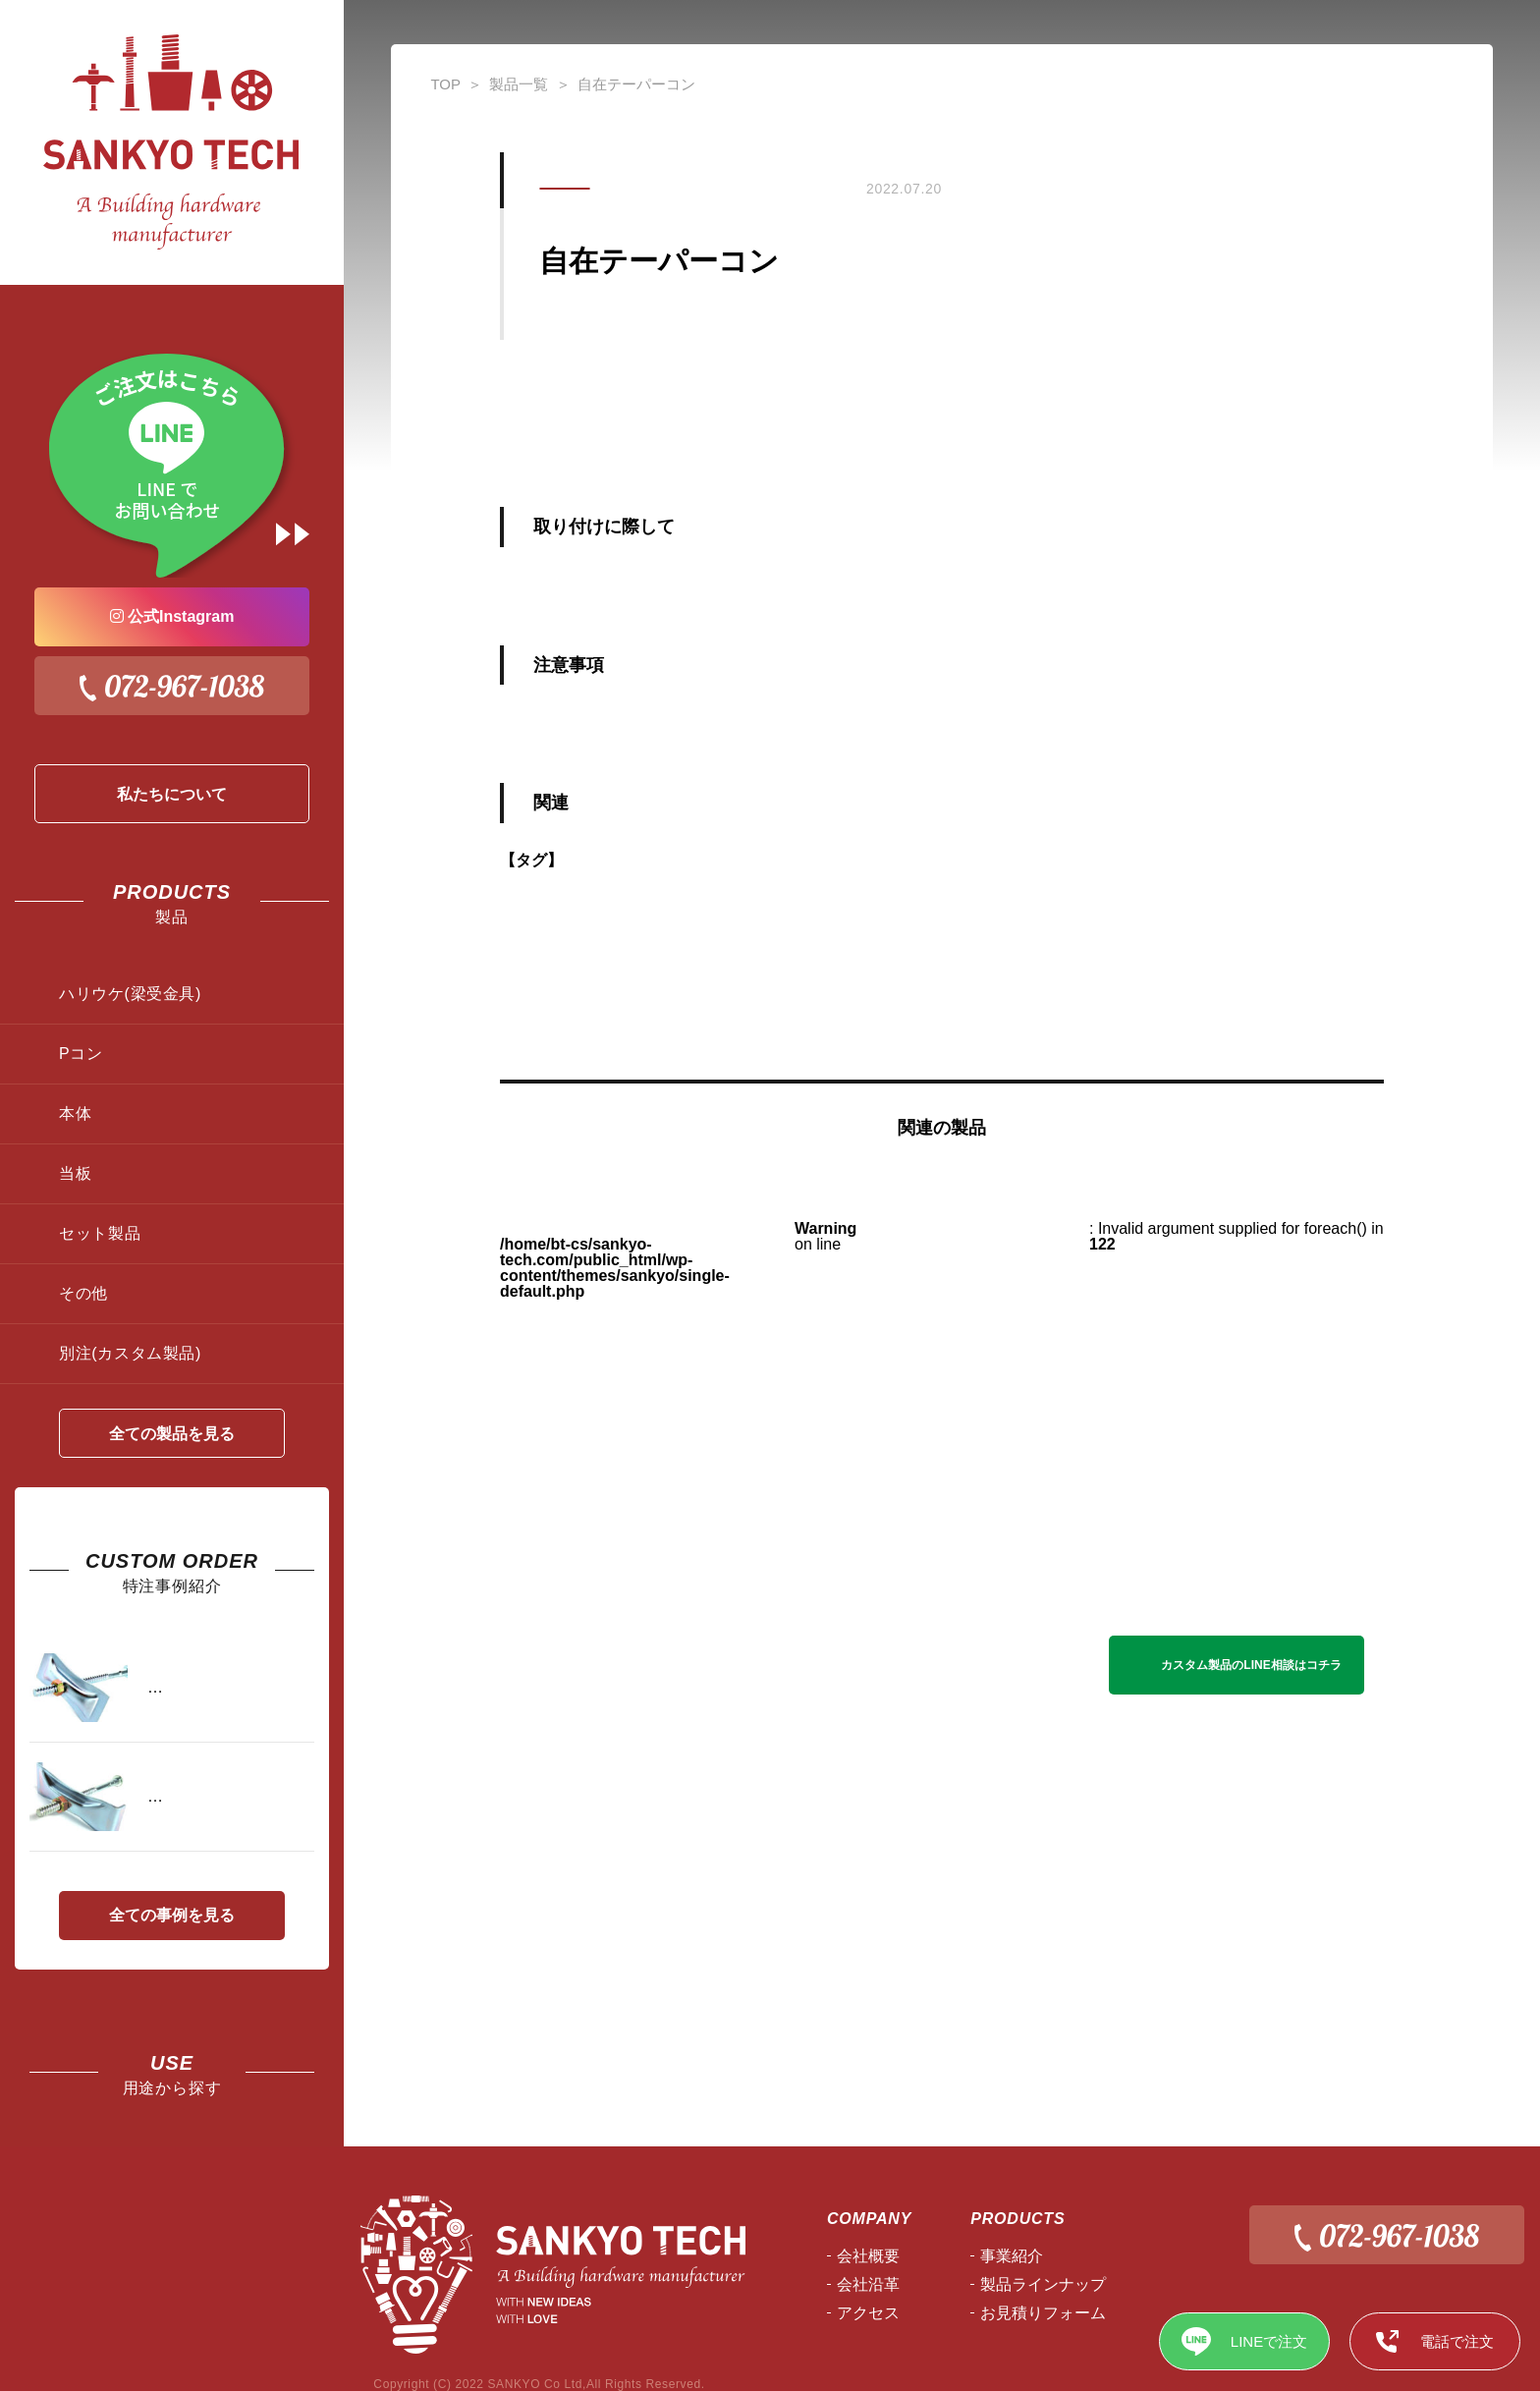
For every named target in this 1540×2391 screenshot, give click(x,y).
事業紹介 (1011, 2256)
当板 (75, 1173)
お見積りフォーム (1043, 2313)
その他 (83, 1293)
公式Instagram (172, 616)
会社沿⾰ (868, 2284)
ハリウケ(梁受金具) (130, 993)
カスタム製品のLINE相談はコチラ (1251, 1665)
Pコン (81, 1053)
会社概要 (868, 2256)
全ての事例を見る (172, 1915)
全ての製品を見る (172, 1433)
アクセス (868, 2313)
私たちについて (172, 794)
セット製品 (99, 1233)
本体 (75, 1113)
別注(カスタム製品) (130, 1353)
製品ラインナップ (1043, 2284)
